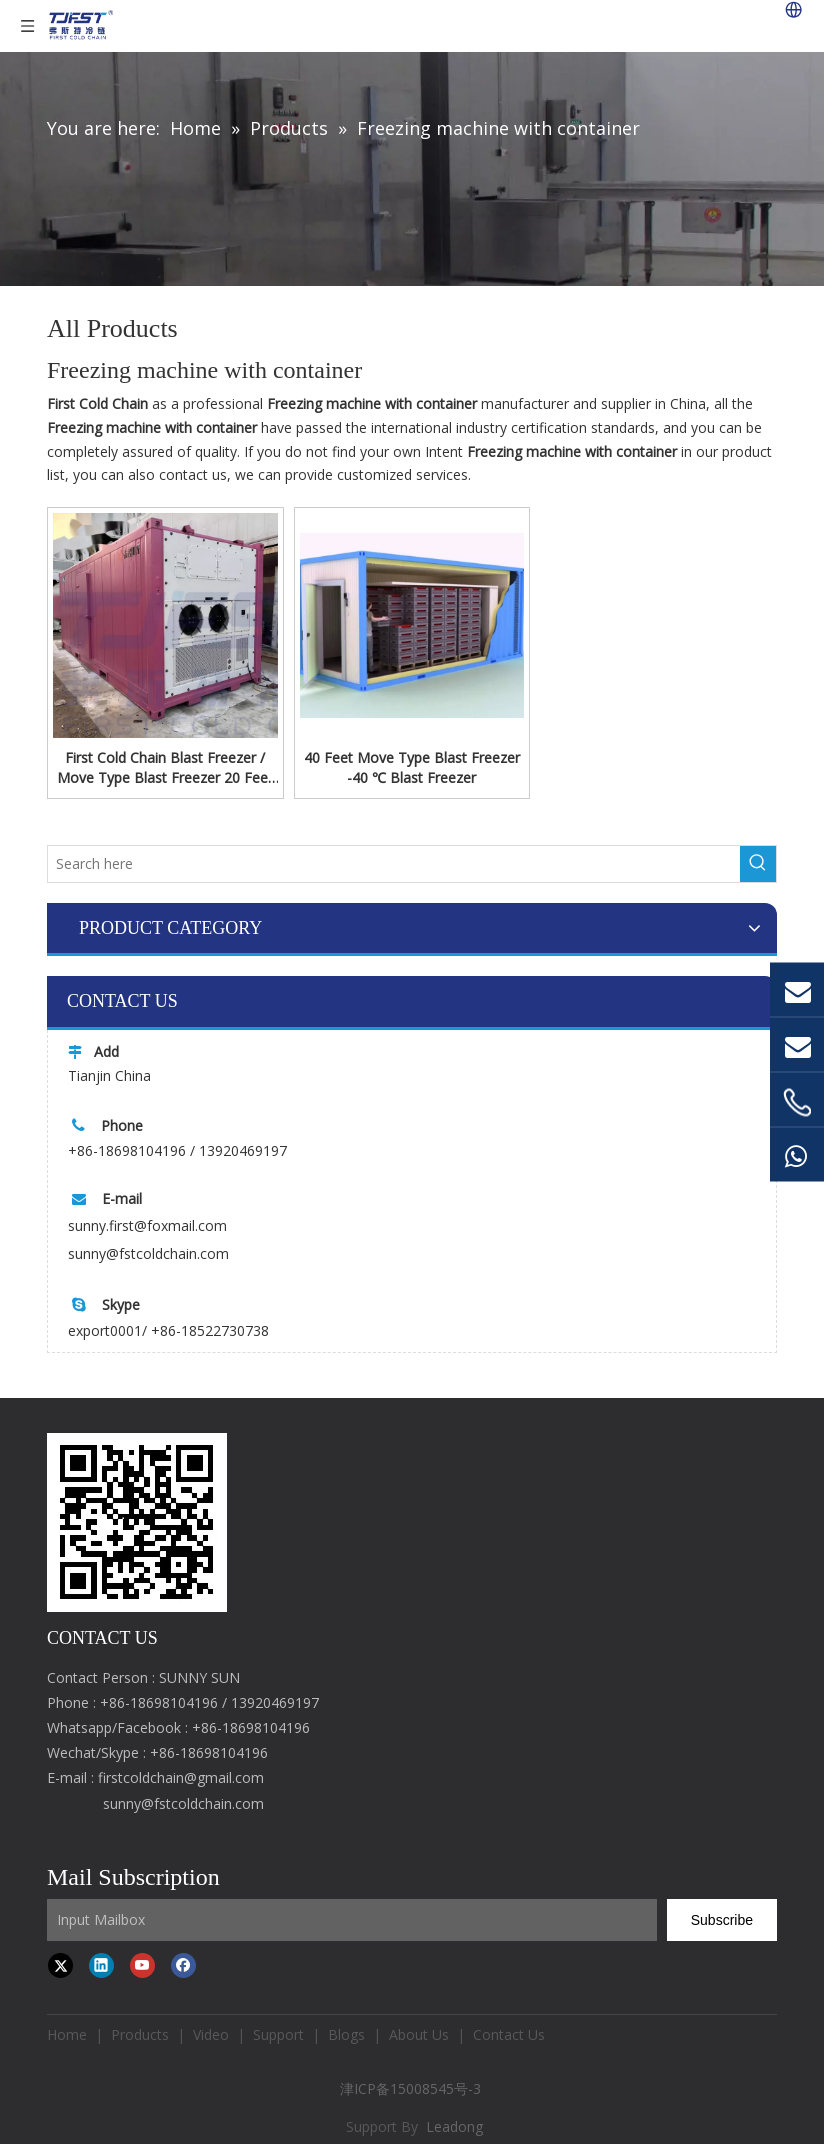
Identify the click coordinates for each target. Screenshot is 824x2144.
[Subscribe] (722, 1920)
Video (211, 2034)
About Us (419, 2034)
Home (67, 2034)
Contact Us (509, 2034)
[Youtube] (142, 1965)
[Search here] (394, 864)
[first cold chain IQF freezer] (137, 1522)
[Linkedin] (101, 1965)
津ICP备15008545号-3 (412, 2088)
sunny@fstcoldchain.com (148, 1253)
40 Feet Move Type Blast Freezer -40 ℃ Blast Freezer (412, 767)
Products (140, 2034)
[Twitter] (60, 1965)
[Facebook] (183, 1965)
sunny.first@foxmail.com (147, 1225)
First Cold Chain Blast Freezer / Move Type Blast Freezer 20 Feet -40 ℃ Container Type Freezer (165, 768)
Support (278, 2034)
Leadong (454, 2126)
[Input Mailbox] (352, 1920)
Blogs (346, 2034)
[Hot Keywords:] (758, 864)
